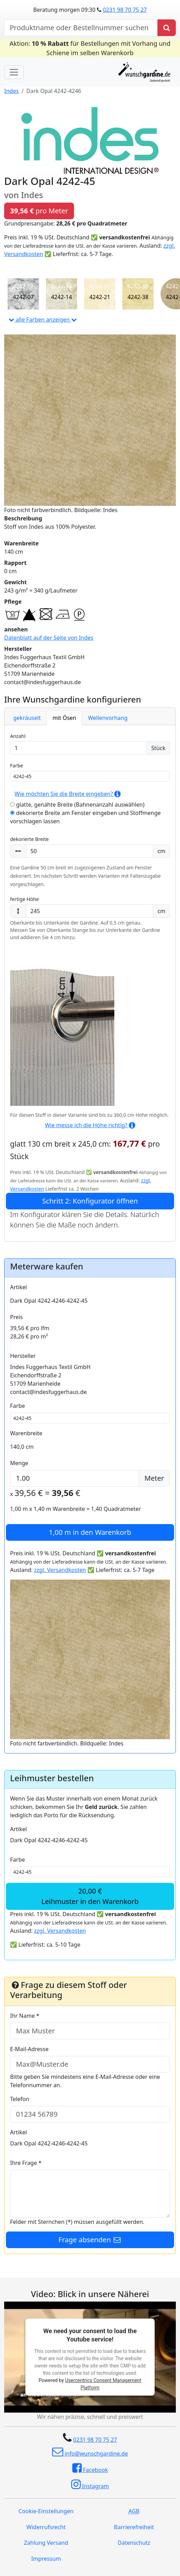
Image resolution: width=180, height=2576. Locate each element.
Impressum (46, 2558)
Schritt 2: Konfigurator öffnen (90, 1201)
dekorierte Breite (29, 839)
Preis (16, 1317)
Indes (11, 91)
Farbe (16, 765)
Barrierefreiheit (134, 2527)
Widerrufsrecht (46, 2527)
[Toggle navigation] (14, 72)
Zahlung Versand (46, 2543)
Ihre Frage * (25, 2163)
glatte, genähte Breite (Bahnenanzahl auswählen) (77, 804)
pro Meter (39, 210)
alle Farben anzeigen (43, 319)
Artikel (18, 1287)
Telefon (19, 2099)
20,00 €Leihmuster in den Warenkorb (90, 1896)
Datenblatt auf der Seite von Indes (48, 637)
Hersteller (23, 1356)
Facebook (90, 2468)
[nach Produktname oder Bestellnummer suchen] (81, 27)
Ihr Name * (24, 2016)
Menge (19, 1463)
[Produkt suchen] (166, 27)
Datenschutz (134, 2543)
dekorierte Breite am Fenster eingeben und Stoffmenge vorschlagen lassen (85, 817)
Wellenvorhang (108, 718)
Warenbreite (26, 1433)
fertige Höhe (24, 899)
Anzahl (17, 736)
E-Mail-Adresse (29, 2049)
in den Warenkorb (90, 1532)
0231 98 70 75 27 (125, 10)
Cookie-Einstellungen (45, 2511)
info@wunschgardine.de (90, 2451)
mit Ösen (64, 718)
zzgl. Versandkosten (60, 1570)
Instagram (90, 2484)
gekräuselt (27, 718)
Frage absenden (90, 2239)
